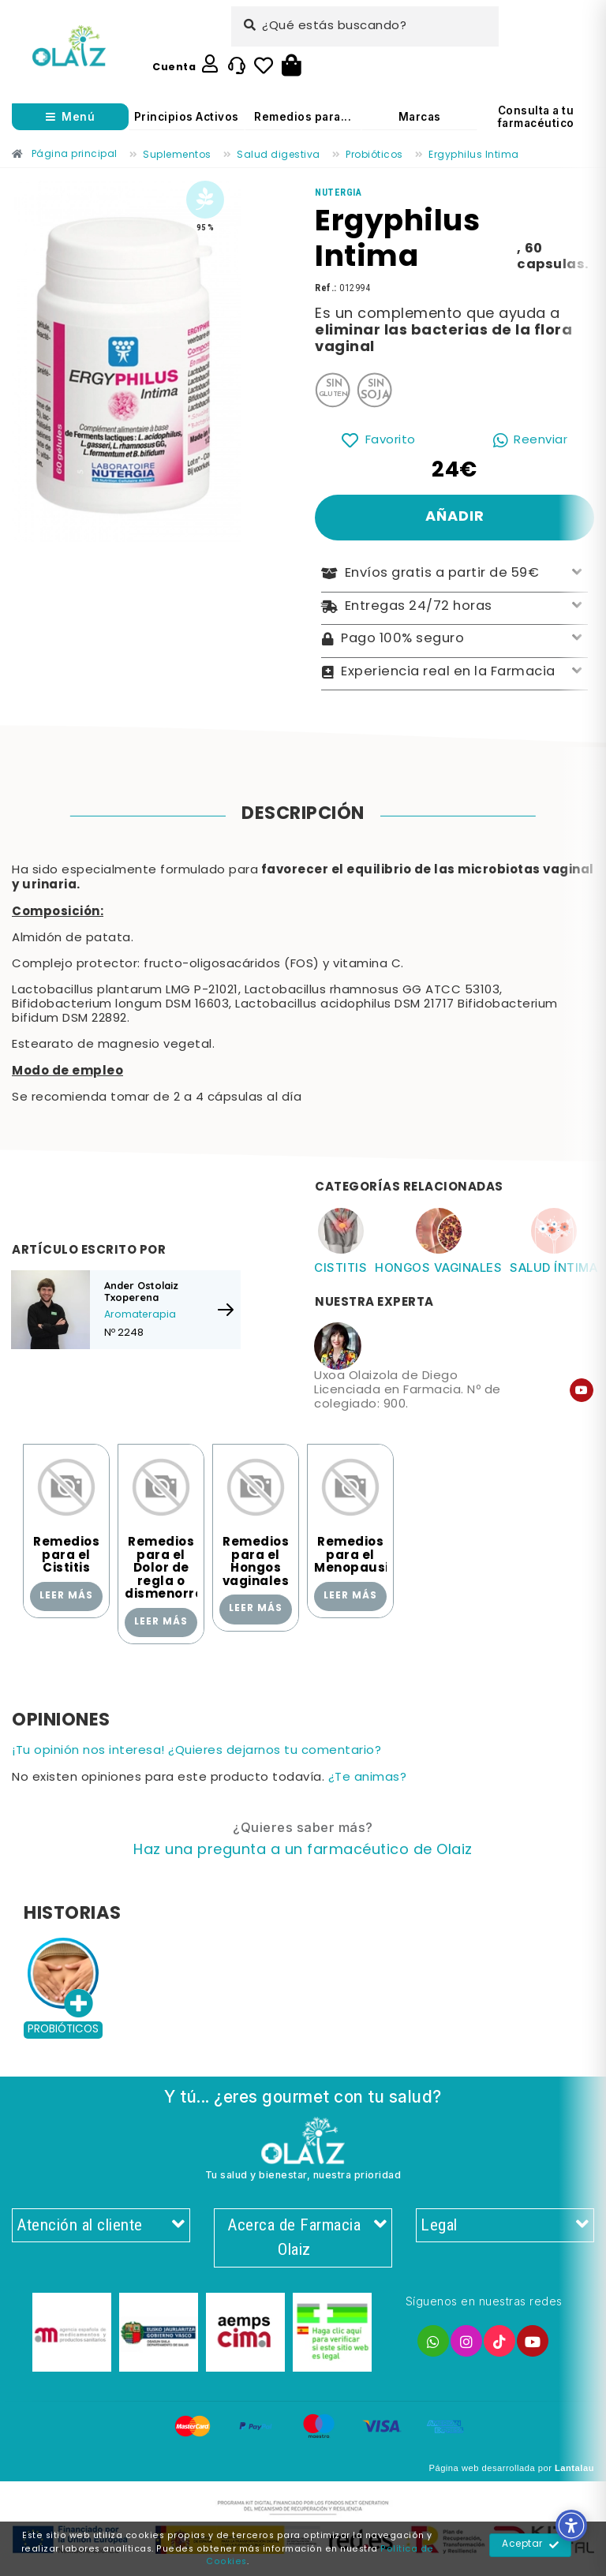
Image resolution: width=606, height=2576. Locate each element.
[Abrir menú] (70, 116)
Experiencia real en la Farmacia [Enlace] (454, 672)
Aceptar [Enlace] (530, 2545)
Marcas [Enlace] (419, 116)
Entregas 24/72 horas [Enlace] (454, 607)
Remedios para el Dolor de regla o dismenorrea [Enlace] (168, 1568)
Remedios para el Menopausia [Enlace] (356, 1555)
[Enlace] (69, 46)
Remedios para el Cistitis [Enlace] (66, 1555)
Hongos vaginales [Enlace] (438, 1267)
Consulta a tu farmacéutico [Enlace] (536, 116)
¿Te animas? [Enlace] (367, 1778)
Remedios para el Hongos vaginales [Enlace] (256, 1562)
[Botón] (291, 66)
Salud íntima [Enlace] (553, 1267)
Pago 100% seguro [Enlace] (454, 639)
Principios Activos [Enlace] (186, 116)
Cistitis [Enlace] (340, 1267)
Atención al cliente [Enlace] (101, 2225)
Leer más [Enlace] (66, 1596)
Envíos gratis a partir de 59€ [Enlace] (454, 574)
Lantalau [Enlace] (574, 2468)
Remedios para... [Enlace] (302, 116)
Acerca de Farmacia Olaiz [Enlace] (307, 2238)
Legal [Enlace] (505, 2225)
